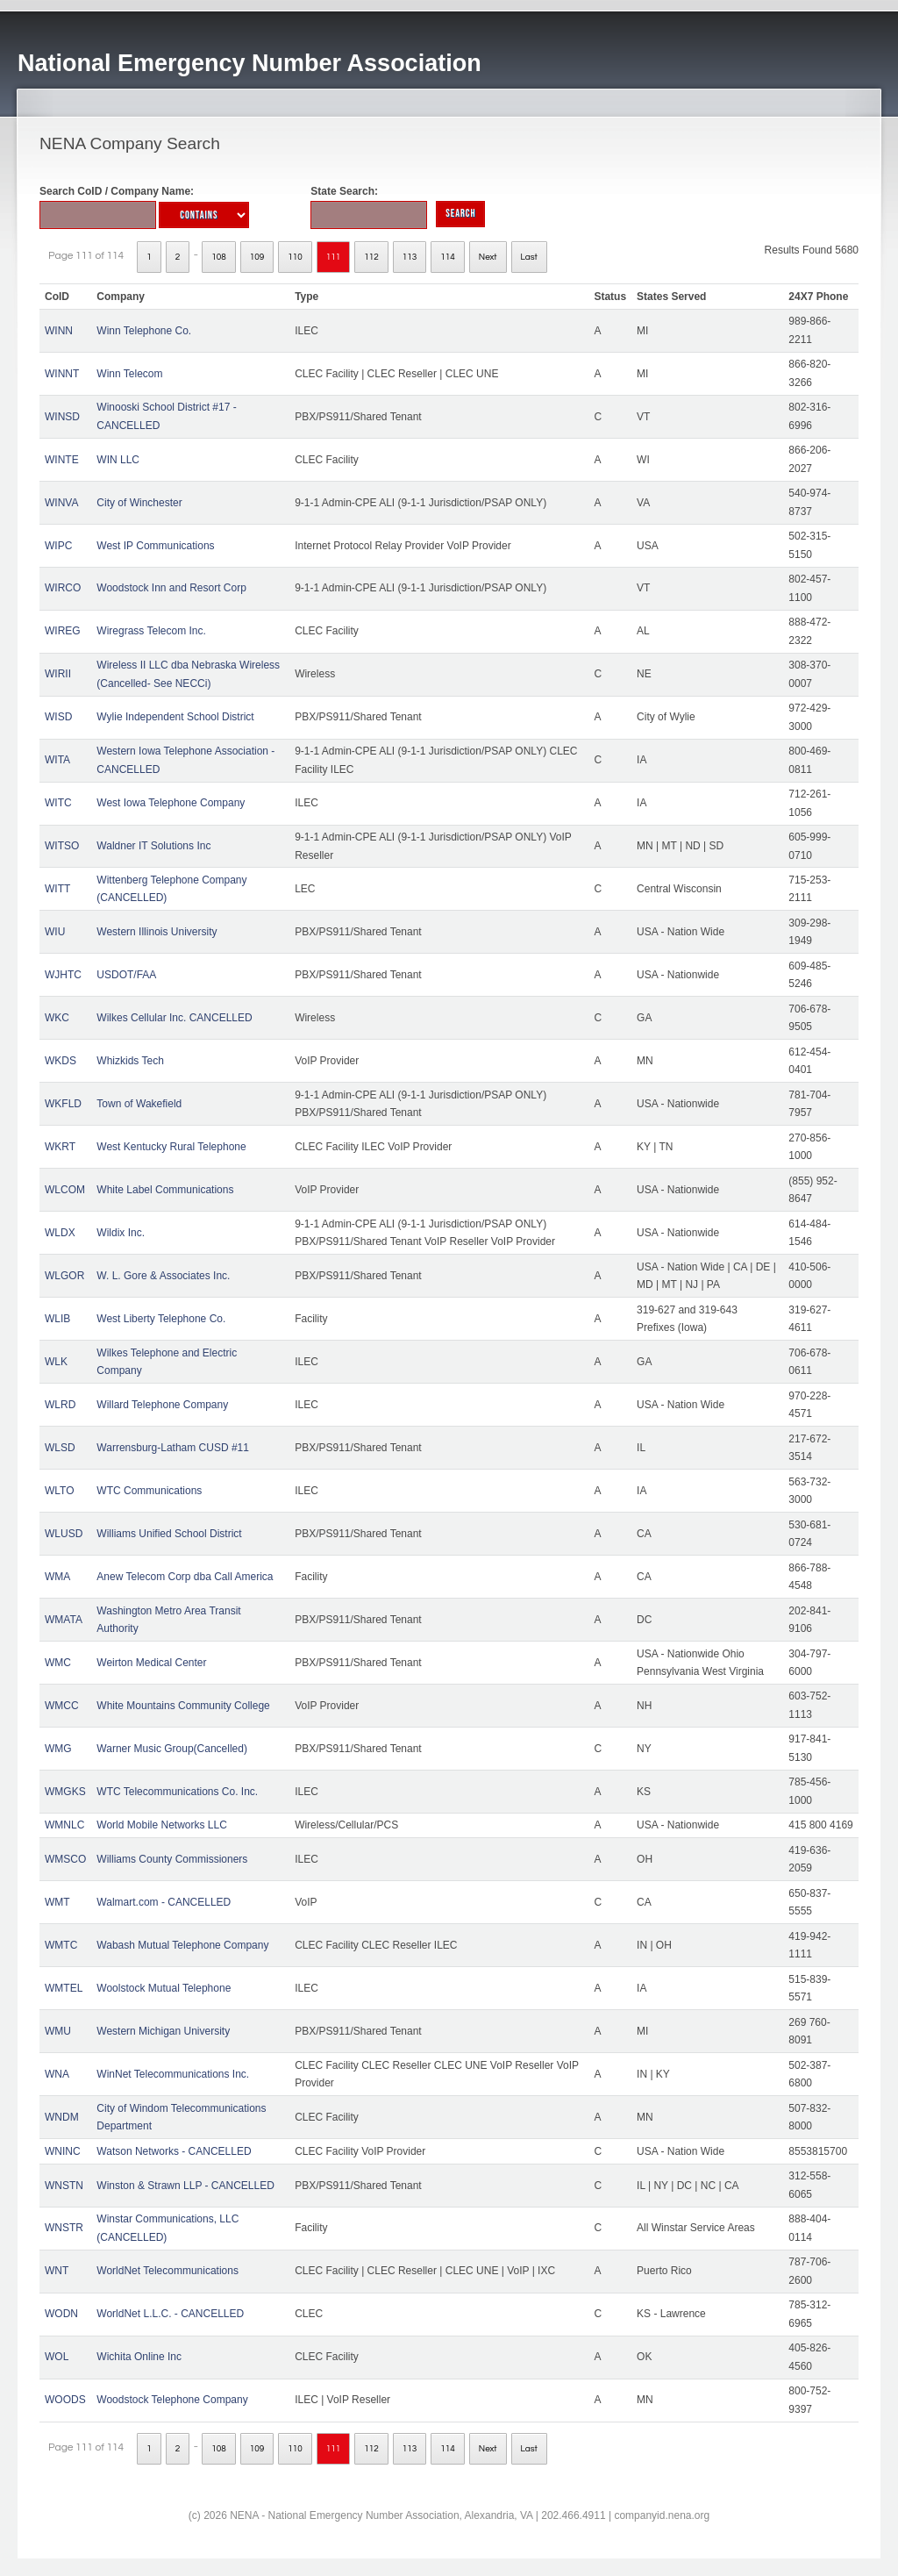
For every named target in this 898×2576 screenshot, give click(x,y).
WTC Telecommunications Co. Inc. (177, 1791)
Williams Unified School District (168, 1534)
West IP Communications (155, 546)
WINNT (62, 374)
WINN (59, 331)
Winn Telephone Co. (143, 331)
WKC (57, 1018)
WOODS (65, 2400)
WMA (57, 1577)
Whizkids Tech (129, 1061)
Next (488, 257)
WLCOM (65, 1190)
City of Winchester (139, 503)
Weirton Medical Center (151, 1663)
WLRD (60, 1405)
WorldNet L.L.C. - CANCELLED (170, 2314)
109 (257, 257)
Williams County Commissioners (171, 1859)
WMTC (61, 1945)
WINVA (61, 503)
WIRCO (63, 588)
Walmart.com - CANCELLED (163, 1902)
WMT (57, 1902)
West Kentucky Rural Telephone (171, 1147)
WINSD (62, 417)
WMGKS (65, 1791)
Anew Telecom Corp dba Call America (184, 1577)
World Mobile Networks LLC (161, 1825)
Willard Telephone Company (162, 1405)
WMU (58, 2031)
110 (295, 257)
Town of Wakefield (139, 1104)
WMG (58, 1748)
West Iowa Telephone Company (170, 803)
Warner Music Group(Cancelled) (171, 1748)
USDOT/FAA (126, 975)
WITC (58, 803)
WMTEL (63, 1988)
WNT (56, 2271)
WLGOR (64, 1276)
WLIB (57, 1319)
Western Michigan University (163, 2031)
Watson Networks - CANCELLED (173, 2151)
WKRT (60, 1147)
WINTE (62, 460)
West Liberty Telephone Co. (160, 1319)
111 (333, 257)
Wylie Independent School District (174, 717)
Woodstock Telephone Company (171, 2400)
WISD (58, 717)
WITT (57, 889)
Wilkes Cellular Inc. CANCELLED (174, 1018)
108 (218, 257)
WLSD (60, 1448)
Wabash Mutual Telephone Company (182, 1945)
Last (529, 257)
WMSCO (65, 1859)
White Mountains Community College (182, 1705)
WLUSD (63, 1534)
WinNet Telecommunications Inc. (172, 2074)
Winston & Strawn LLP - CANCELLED (185, 2185)
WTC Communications (149, 1491)
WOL (56, 2357)
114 (447, 257)
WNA (57, 2074)
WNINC (63, 2151)
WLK (56, 1362)
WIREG (63, 631)
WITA (57, 760)
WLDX (60, 1233)
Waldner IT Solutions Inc (153, 846)
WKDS (60, 1061)
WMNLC (64, 1825)
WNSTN (64, 2185)
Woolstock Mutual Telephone (163, 1988)
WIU (55, 932)
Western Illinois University (156, 932)
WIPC (58, 546)
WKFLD (63, 1104)
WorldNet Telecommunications (167, 2271)
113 (410, 257)
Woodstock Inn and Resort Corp (171, 588)
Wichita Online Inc (139, 2357)
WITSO (62, 846)
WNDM (62, 2117)
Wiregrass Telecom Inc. (150, 631)
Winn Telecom (129, 374)
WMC (58, 1663)
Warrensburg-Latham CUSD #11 (172, 1448)
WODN (61, 2314)
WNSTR (64, 2228)
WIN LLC (117, 460)
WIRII (58, 674)
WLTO (60, 1491)
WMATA (63, 1620)
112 (371, 257)
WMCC (62, 1705)
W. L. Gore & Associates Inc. (163, 1276)
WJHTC (63, 975)
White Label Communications (164, 1190)
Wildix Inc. (120, 1233)
